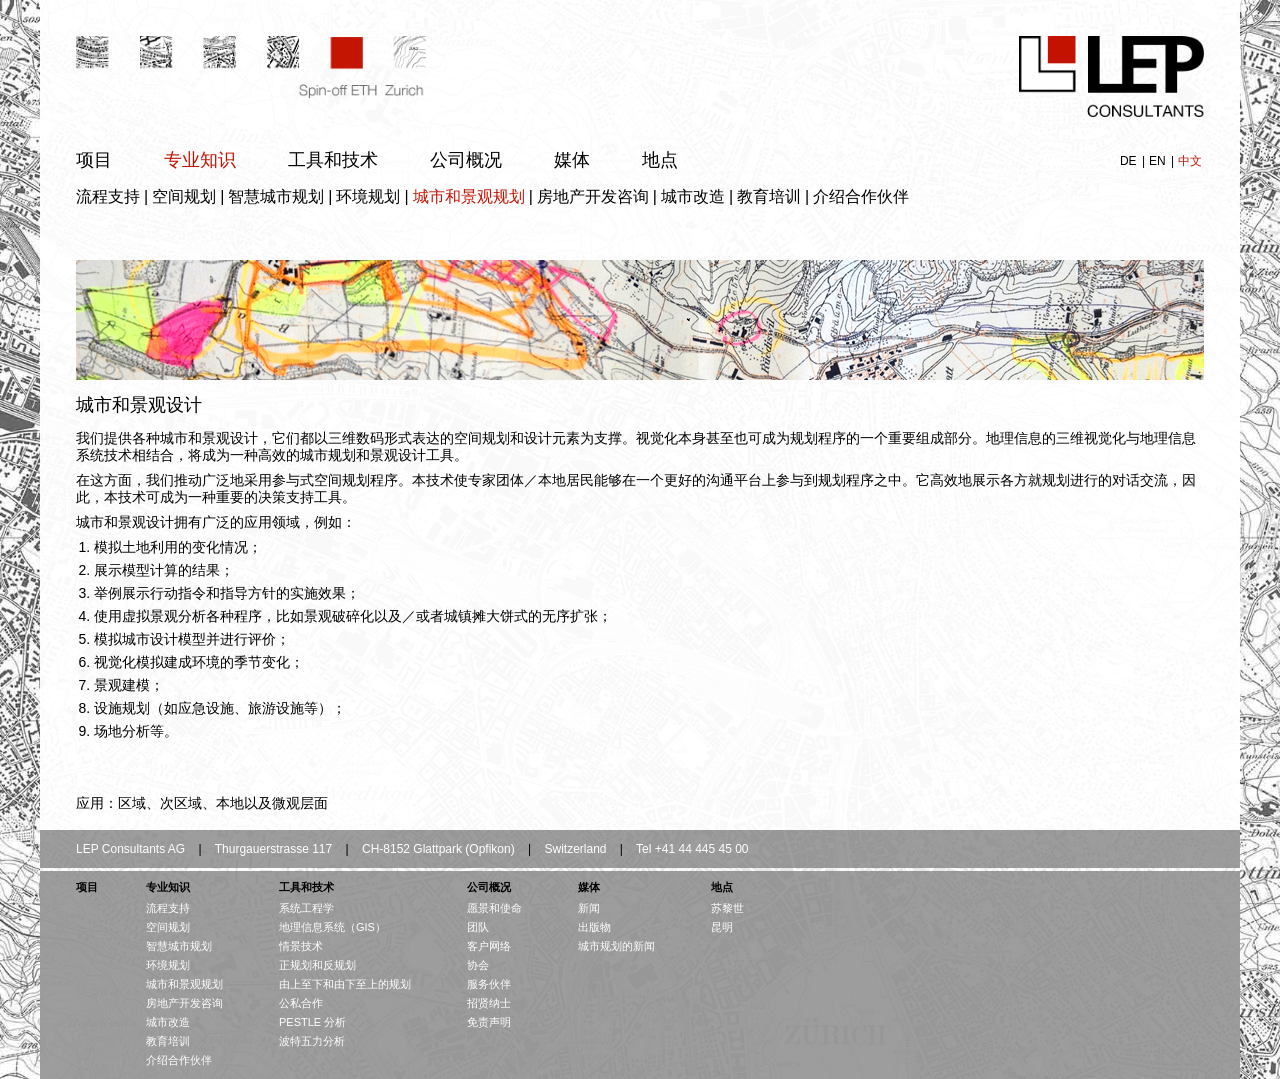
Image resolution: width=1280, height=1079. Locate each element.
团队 (478, 927)
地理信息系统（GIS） (332, 927)
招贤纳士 (489, 1003)
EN (1159, 161)
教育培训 (769, 196)
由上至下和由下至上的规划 (345, 984)
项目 (94, 160)
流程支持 (108, 196)
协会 (478, 965)
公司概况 (466, 160)
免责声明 (489, 1022)
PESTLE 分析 (312, 1022)
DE (1130, 161)
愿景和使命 (494, 908)
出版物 (594, 927)
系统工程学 (306, 908)
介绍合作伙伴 (861, 196)
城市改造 (693, 196)
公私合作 (301, 1003)
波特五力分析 (312, 1041)
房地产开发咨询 (593, 196)
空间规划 (184, 196)
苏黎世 (727, 908)
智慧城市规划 (276, 196)
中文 (1190, 161)
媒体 (572, 160)
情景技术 (301, 946)
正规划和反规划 (317, 965)
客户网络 (489, 946)
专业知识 (200, 160)
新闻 (589, 908)
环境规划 (368, 196)
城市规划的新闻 (616, 946)
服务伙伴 (489, 984)
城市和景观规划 (469, 196)
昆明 (722, 927)
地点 (660, 160)
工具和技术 (333, 160)
